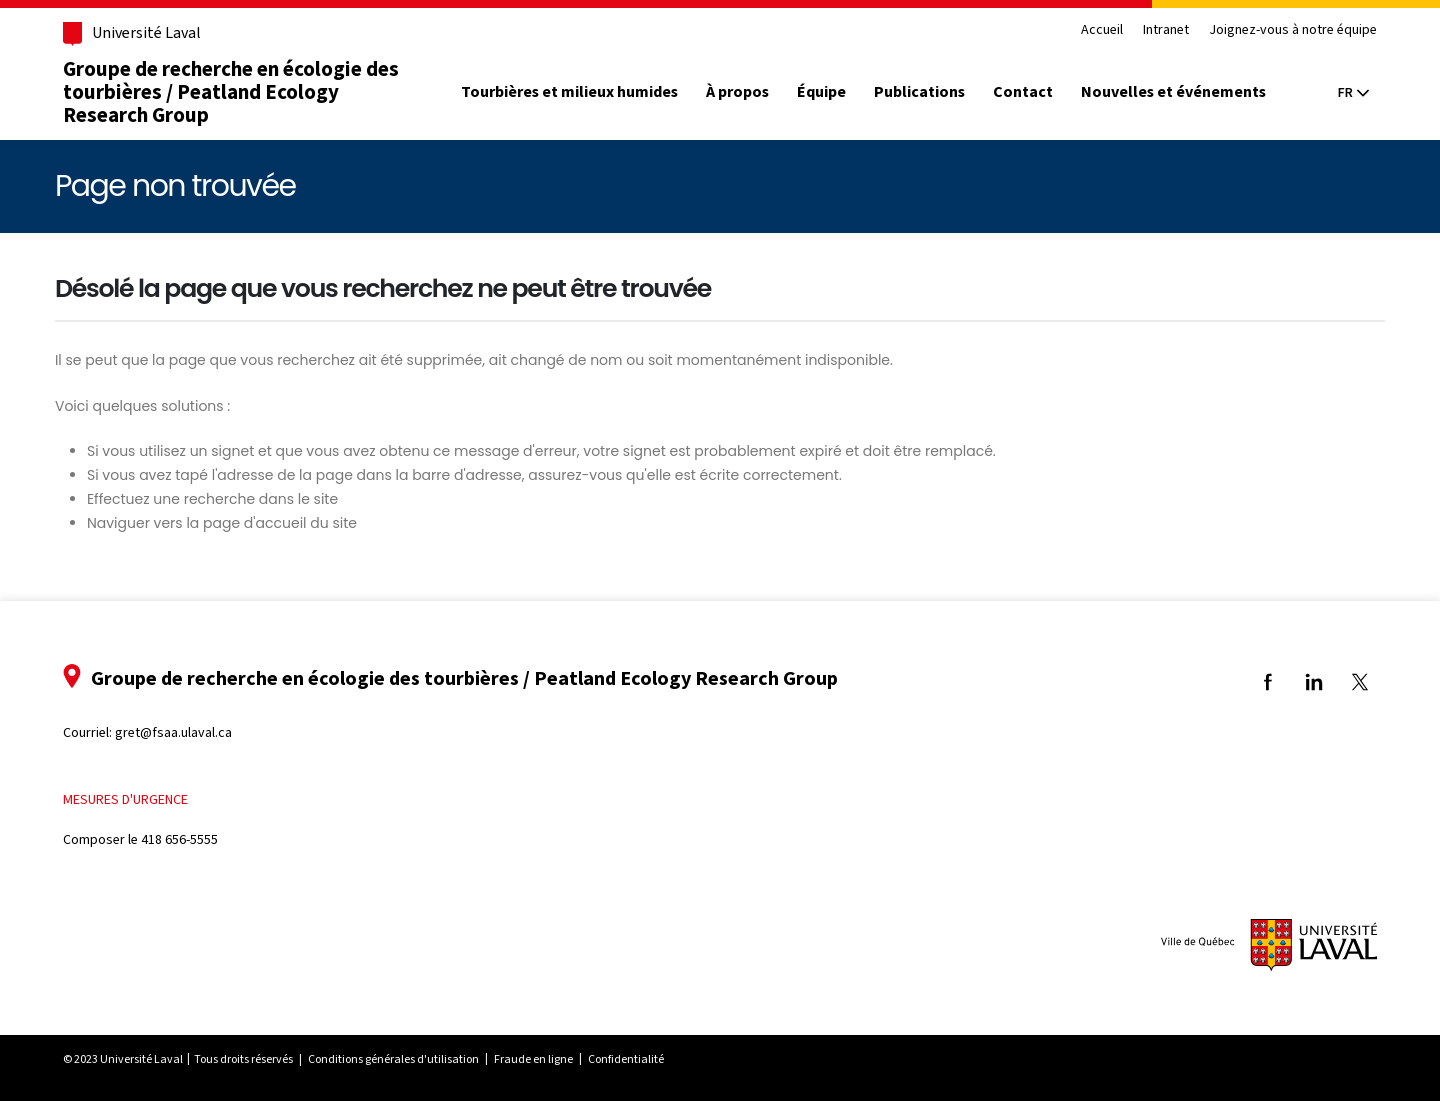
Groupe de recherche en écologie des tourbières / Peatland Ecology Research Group (234, 92)
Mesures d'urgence (128, 799)
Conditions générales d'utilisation (396, 1059)
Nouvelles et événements (1176, 92)
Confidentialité (629, 1059)
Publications (922, 92)
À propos (740, 92)
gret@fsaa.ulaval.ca (176, 732)
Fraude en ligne (536, 1059)
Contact (1026, 92)
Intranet (1163, 30)
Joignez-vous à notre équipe (1290, 30)
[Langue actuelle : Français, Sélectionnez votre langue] (1350, 93)
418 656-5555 (182, 839)
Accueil (1099, 30)
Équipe (824, 92)
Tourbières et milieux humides (572, 92)
